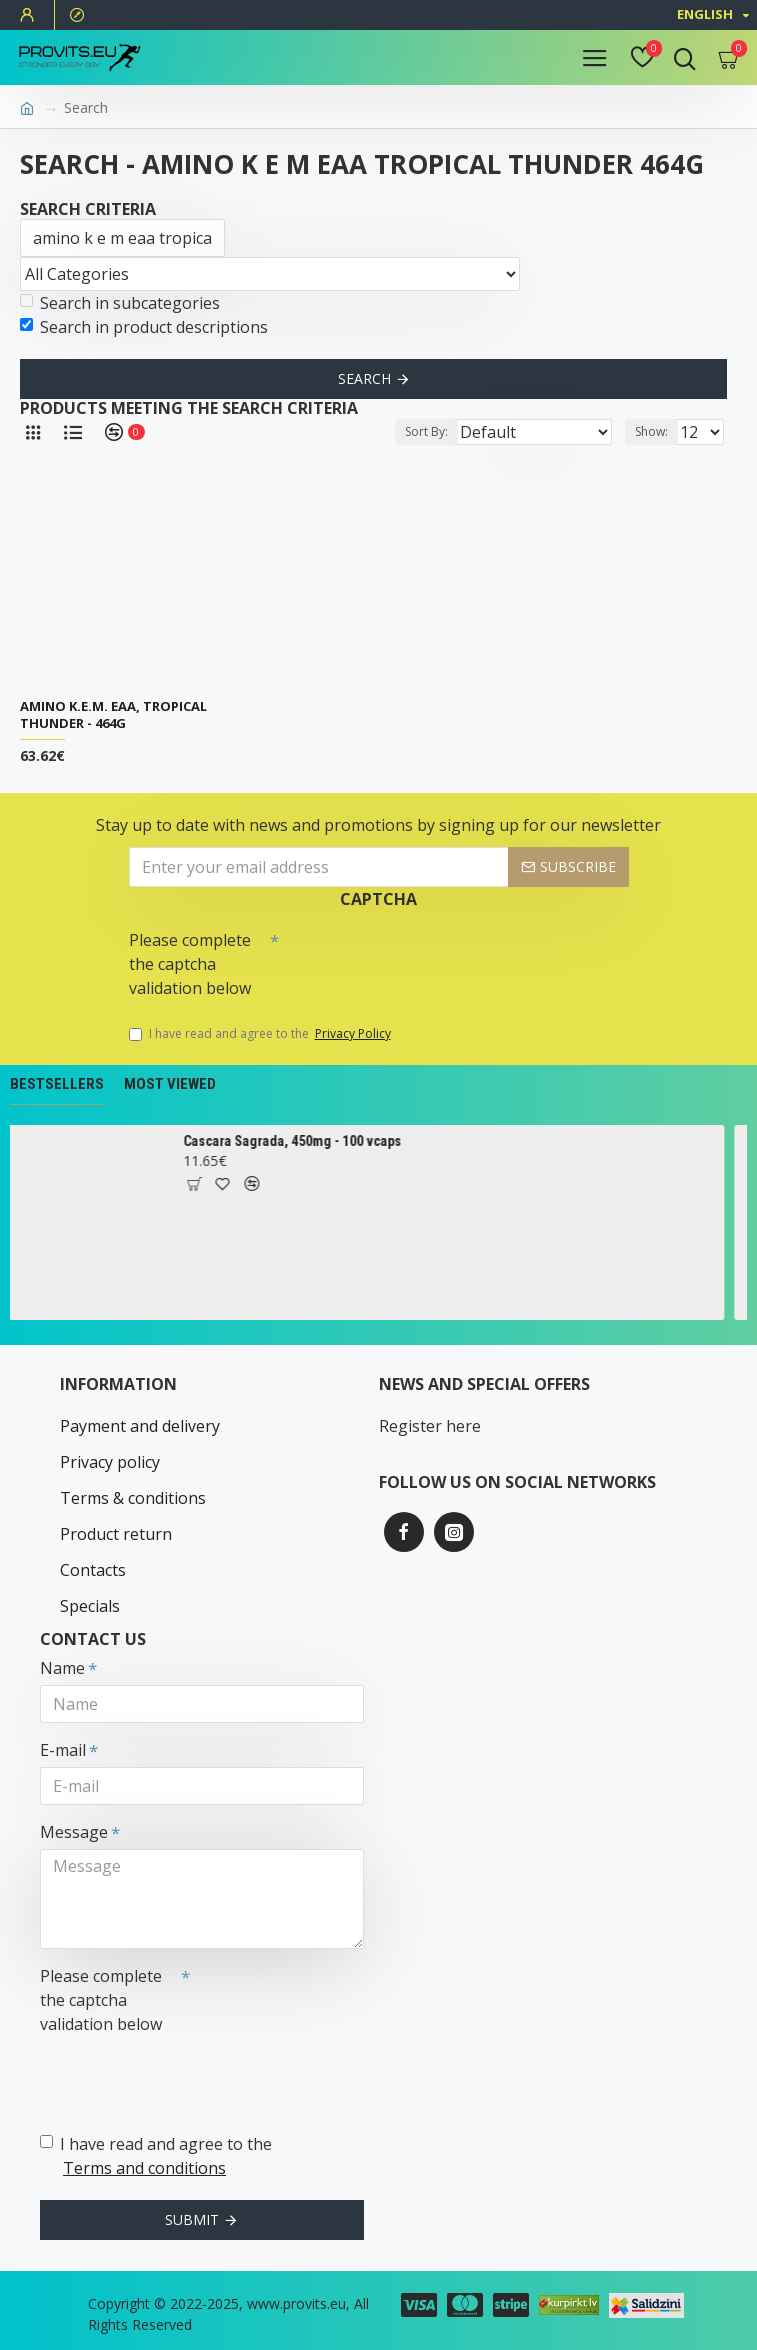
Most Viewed (170, 1084)
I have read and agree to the (261, 1034)
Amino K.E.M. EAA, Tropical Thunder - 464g (113, 715)
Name (62, 1668)
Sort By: (426, 431)
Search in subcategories (120, 303)
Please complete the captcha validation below (190, 964)
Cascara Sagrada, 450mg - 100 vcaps (300, 1141)
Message (74, 1832)
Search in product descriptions (144, 327)
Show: (651, 431)
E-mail (63, 1750)
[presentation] (419, 957)
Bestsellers (57, 1084)
